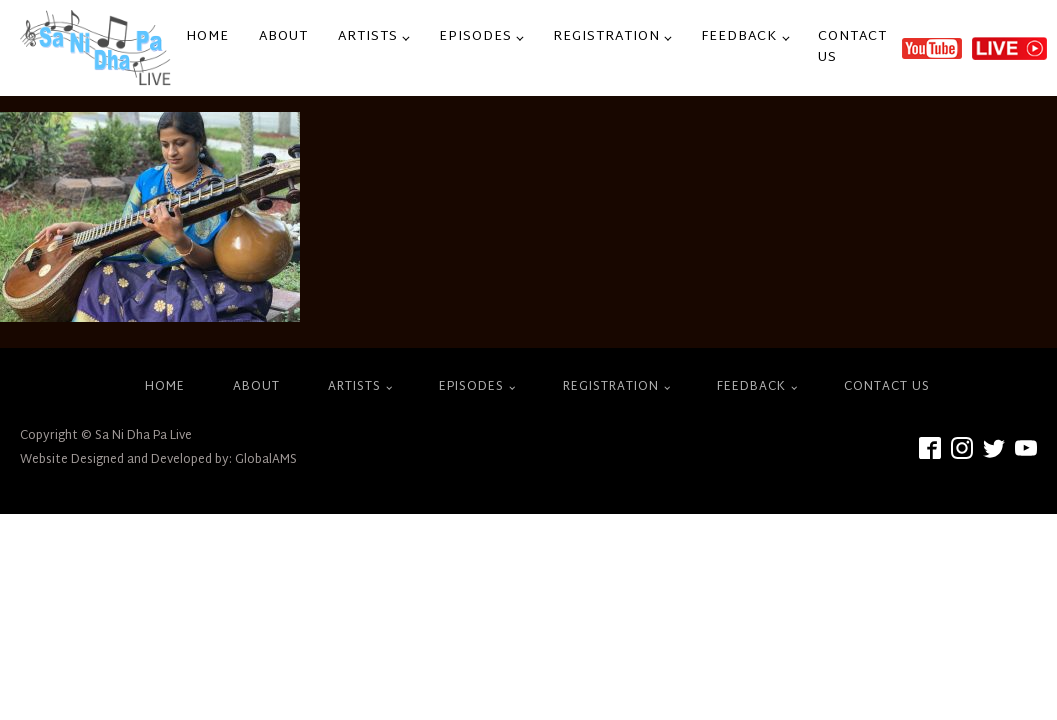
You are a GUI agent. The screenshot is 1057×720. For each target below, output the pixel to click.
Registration (606, 37)
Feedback (739, 37)
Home (207, 37)
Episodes (475, 37)
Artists (368, 37)
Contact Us (852, 47)
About (283, 37)
